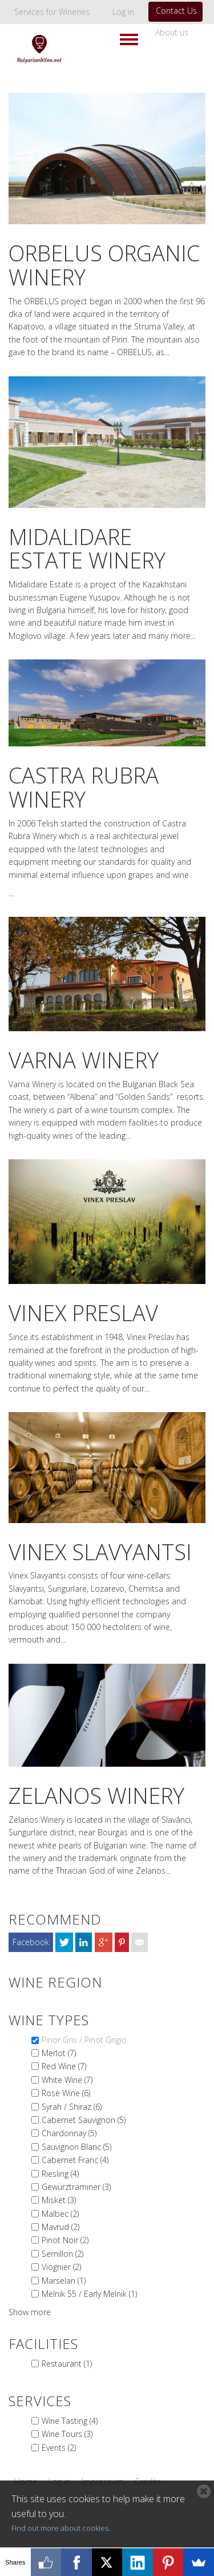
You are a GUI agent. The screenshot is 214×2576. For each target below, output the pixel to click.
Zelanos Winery (96, 1795)
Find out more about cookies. (60, 2528)
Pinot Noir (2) (65, 2240)
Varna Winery (84, 1060)
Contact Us (176, 10)
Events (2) (59, 2447)
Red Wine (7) (64, 2066)
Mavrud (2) (60, 2226)
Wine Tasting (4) (70, 2420)
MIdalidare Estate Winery (87, 548)
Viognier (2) (61, 2266)
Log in (123, 11)
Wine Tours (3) (67, 2433)
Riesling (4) (60, 2173)
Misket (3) (59, 2200)
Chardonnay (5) (69, 2133)
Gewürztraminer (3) (76, 2186)
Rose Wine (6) (66, 2093)
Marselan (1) (64, 2280)
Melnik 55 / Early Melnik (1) (89, 2293)
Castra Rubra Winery (84, 787)
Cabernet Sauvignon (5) (84, 2119)
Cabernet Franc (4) (75, 2159)
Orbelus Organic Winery (104, 265)
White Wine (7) (67, 2079)
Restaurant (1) (67, 2363)
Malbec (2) (60, 2213)
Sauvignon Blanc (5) (76, 2146)
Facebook (31, 1942)
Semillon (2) (62, 2253)
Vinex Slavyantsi (100, 1552)
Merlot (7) (59, 2053)
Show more (30, 2312)
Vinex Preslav (83, 1312)
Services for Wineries (52, 11)
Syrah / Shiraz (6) (72, 2106)
